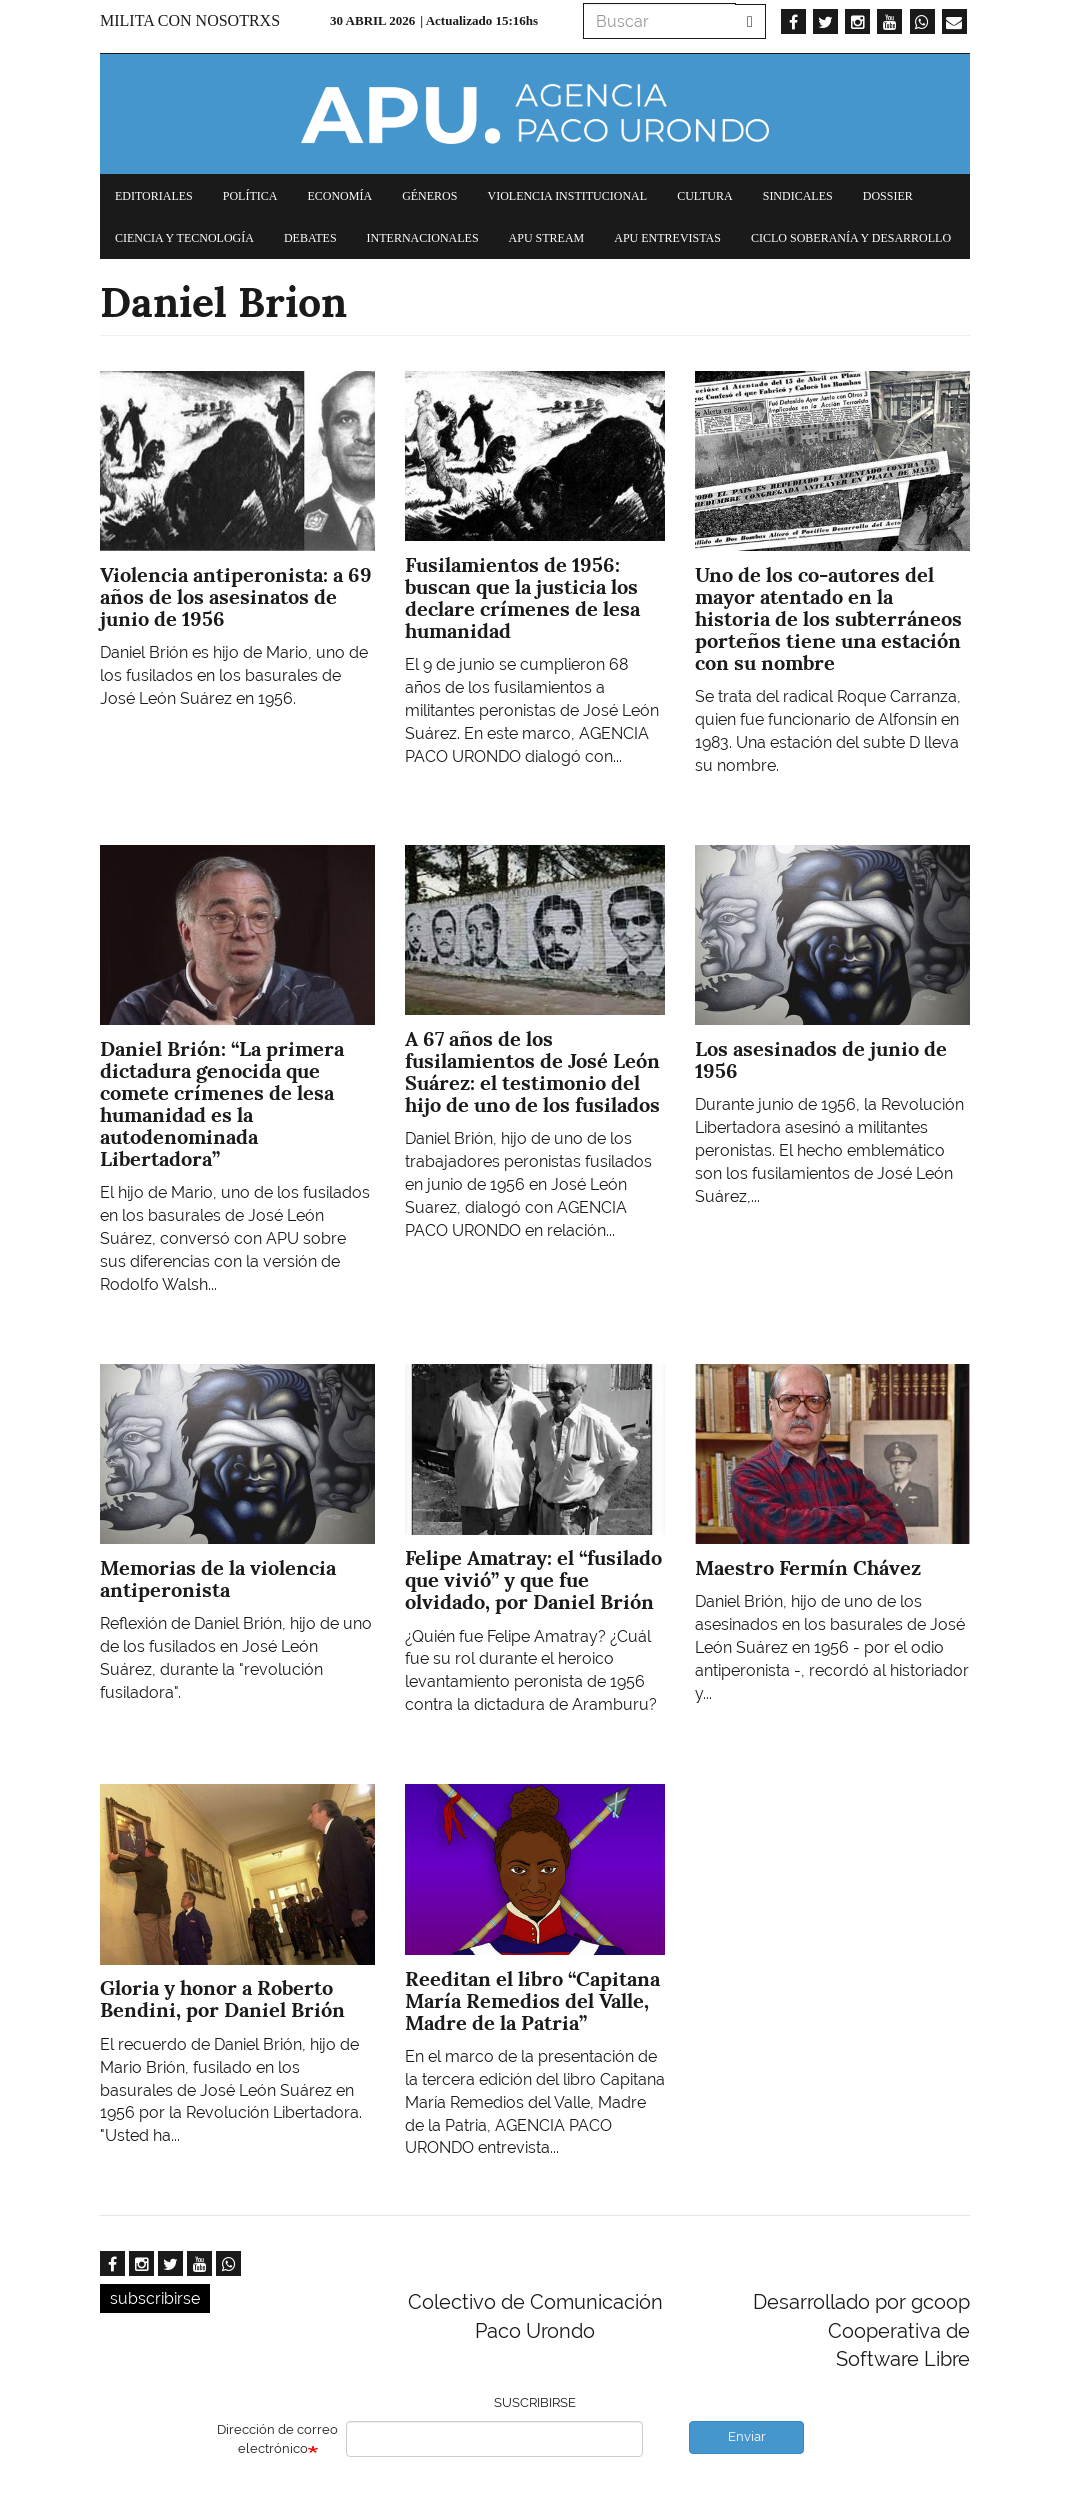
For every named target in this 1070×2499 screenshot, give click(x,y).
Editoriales (154, 196)
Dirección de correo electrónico (277, 2439)
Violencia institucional (567, 196)
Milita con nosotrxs (190, 20)
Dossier (888, 196)
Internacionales (423, 238)
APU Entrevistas (667, 238)
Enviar (747, 2436)
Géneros (429, 196)
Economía (339, 196)
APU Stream (547, 238)
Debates (310, 238)
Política (250, 196)
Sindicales (798, 196)
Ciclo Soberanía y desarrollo (851, 238)
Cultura (705, 196)
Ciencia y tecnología (184, 238)
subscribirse (155, 2298)
